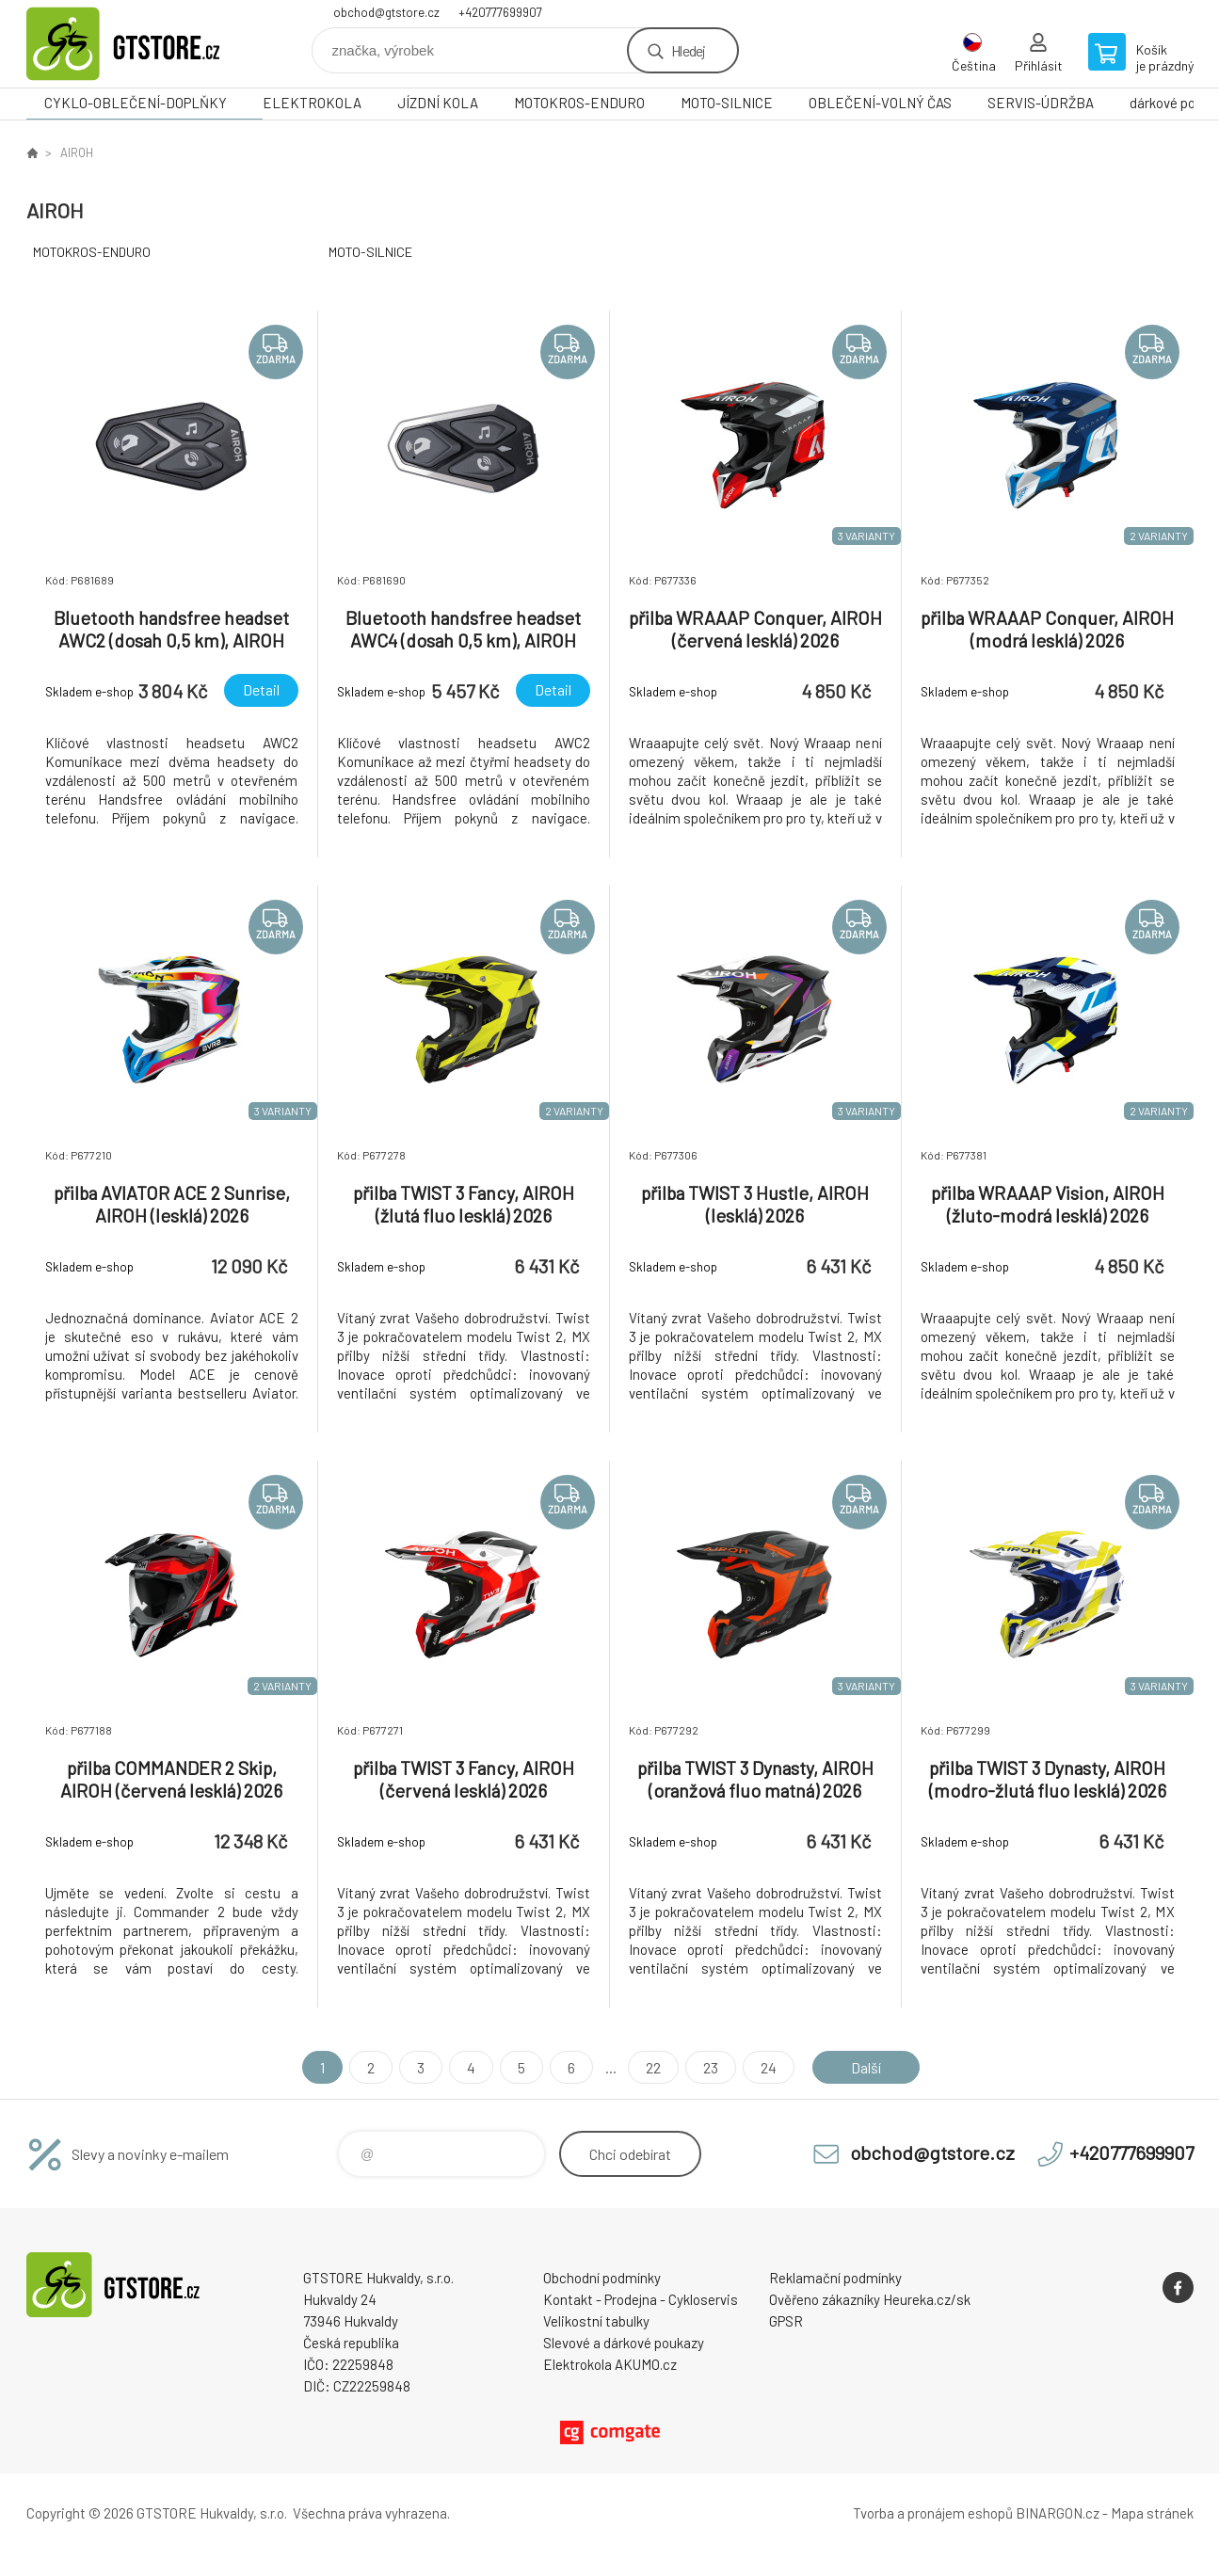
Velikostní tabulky (596, 2320)
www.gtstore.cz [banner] (139, 44)
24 (769, 2067)
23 (710, 2067)
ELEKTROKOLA (312, 102)
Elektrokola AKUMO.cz (610, 2364)
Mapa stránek (1152, 2512)
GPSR (786, 2320)
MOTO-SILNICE (727, 102)
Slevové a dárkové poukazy (623, 2342)
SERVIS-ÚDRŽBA (1040, 102)
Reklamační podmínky (835, 2277)
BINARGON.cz (1057, 2512)
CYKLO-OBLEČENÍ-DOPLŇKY (135, 102)
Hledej (688, 50)
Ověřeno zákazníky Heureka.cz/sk (869, 2299)
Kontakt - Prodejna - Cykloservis (640, 2299)
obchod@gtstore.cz (386, 12)
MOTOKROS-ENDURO (579, 102)
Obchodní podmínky (602, 2277)
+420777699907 (500, 12)
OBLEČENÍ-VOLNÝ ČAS (880, 102)
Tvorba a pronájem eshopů (933, 2512)
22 (653, 2067)
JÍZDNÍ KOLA (437, 102)
